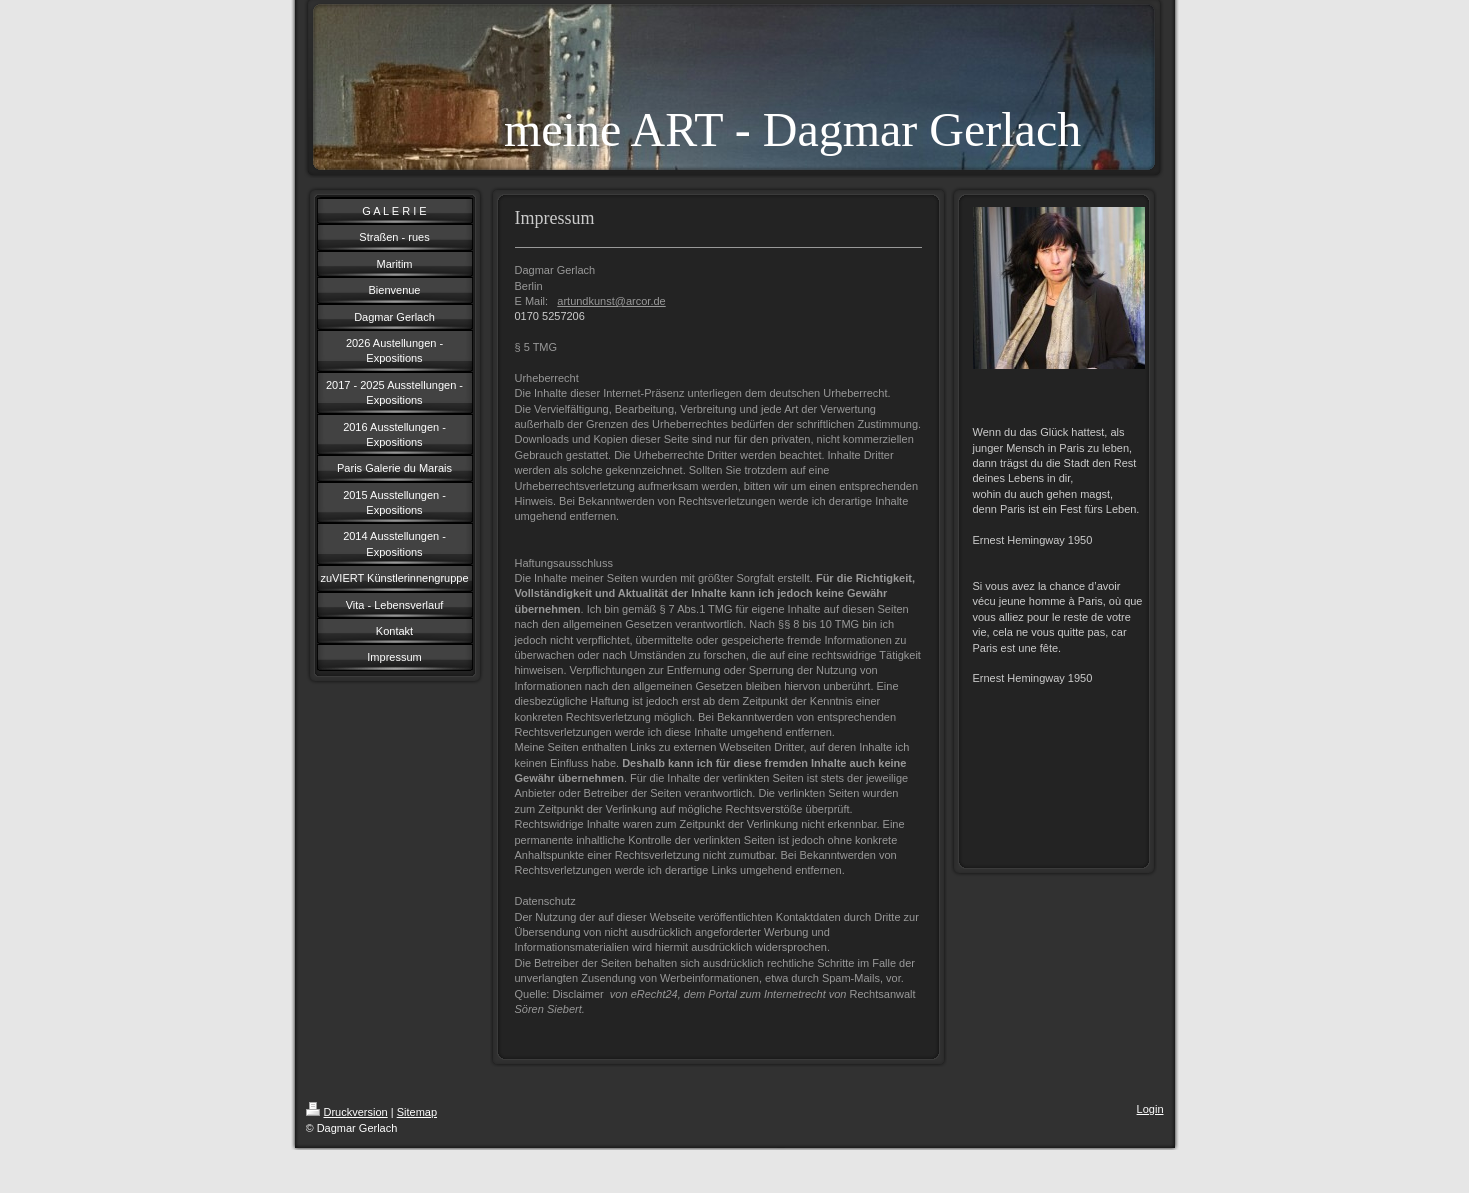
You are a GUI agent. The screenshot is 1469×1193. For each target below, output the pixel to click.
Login (1150, 1109)
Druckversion (347, 1112)
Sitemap (417, 1112)
